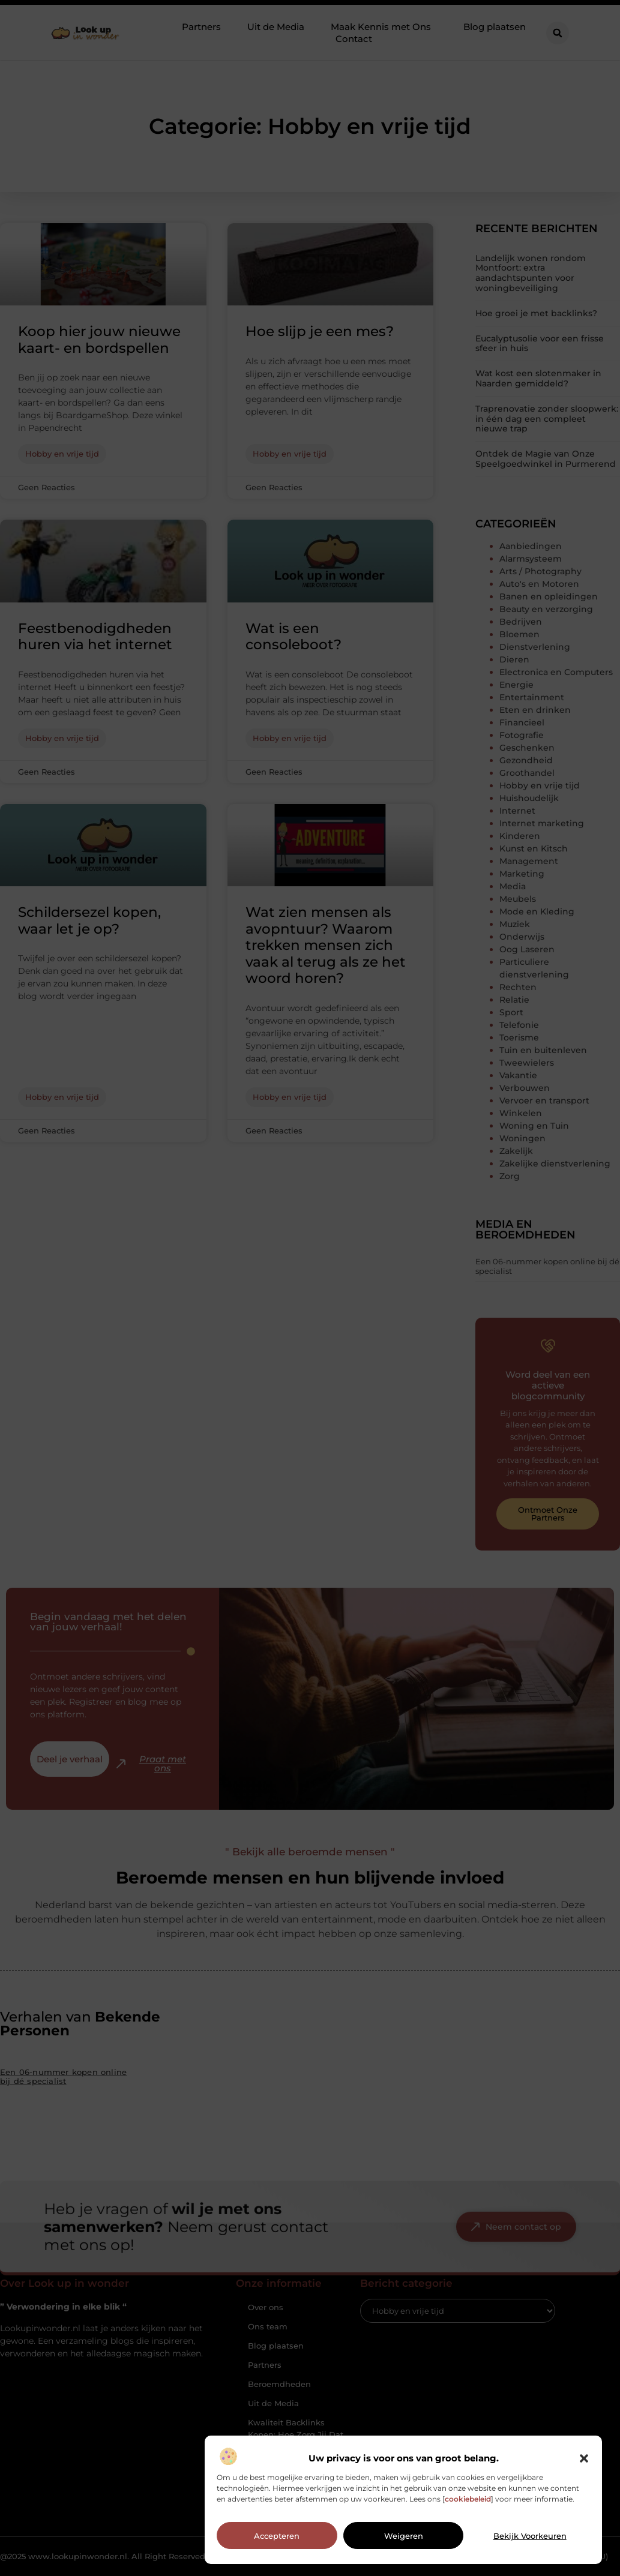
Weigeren (403, 2552)
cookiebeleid (468, 2515)
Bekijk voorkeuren (530, 2552)
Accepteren (276, 2552)
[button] (584, 2475)
